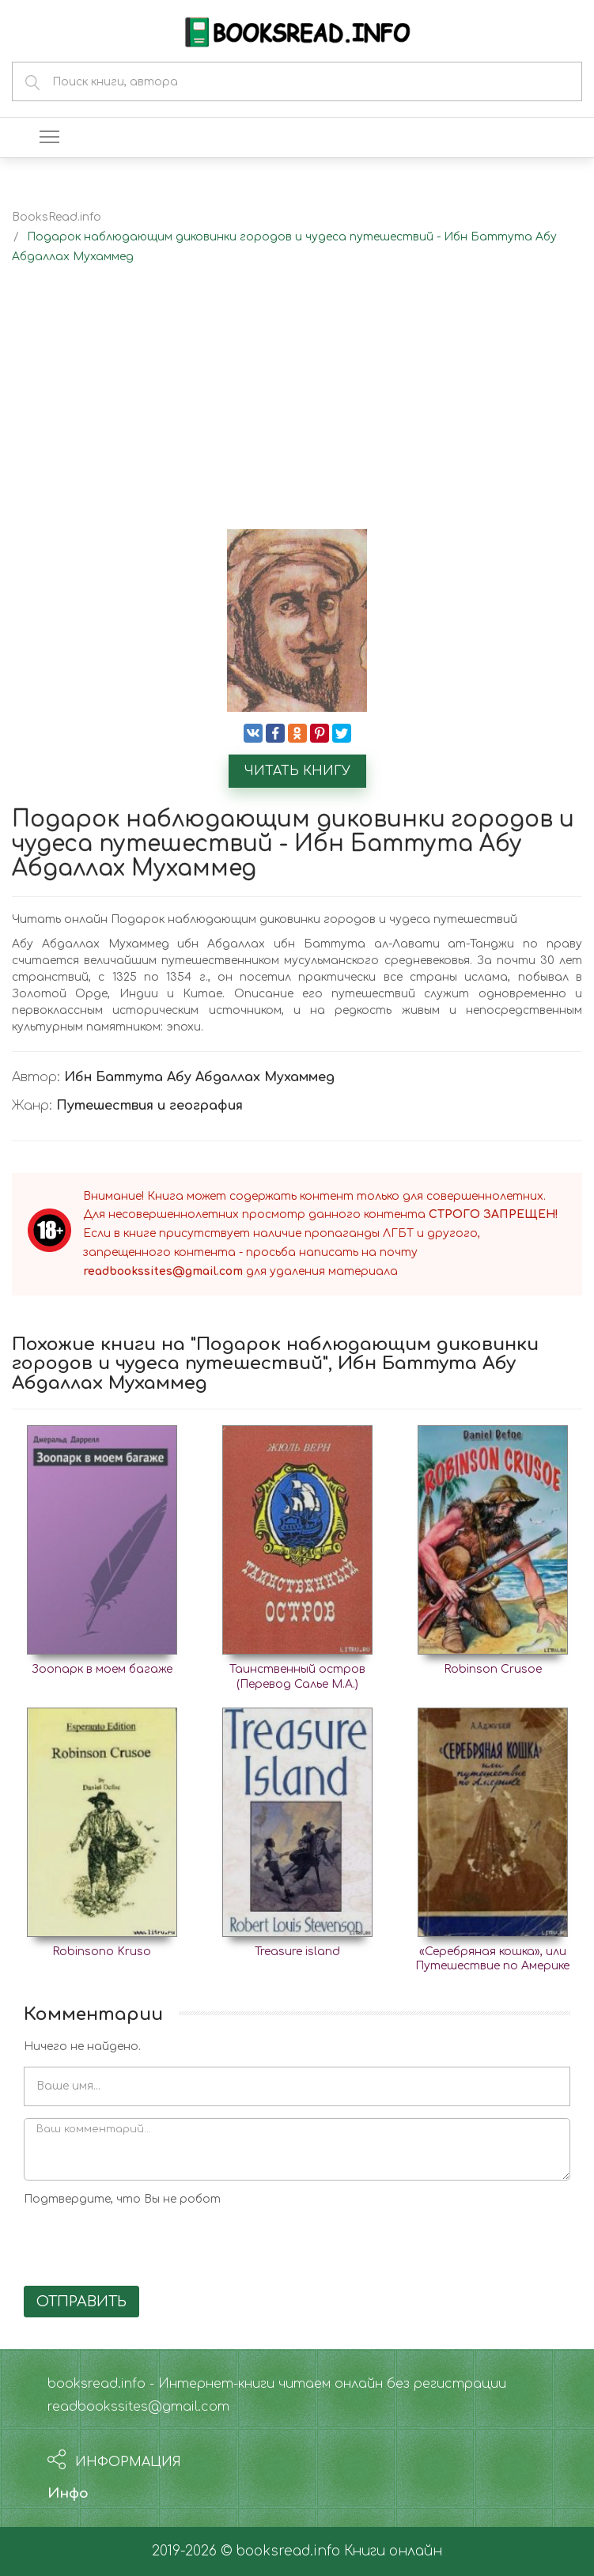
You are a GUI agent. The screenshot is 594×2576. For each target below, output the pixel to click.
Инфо (68, 2493)
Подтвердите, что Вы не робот (122, 2199)
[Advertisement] (297, 410)
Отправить (81, 2301)
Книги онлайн (393, 2551)
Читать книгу (297, 771)
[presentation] (144, 2243)
